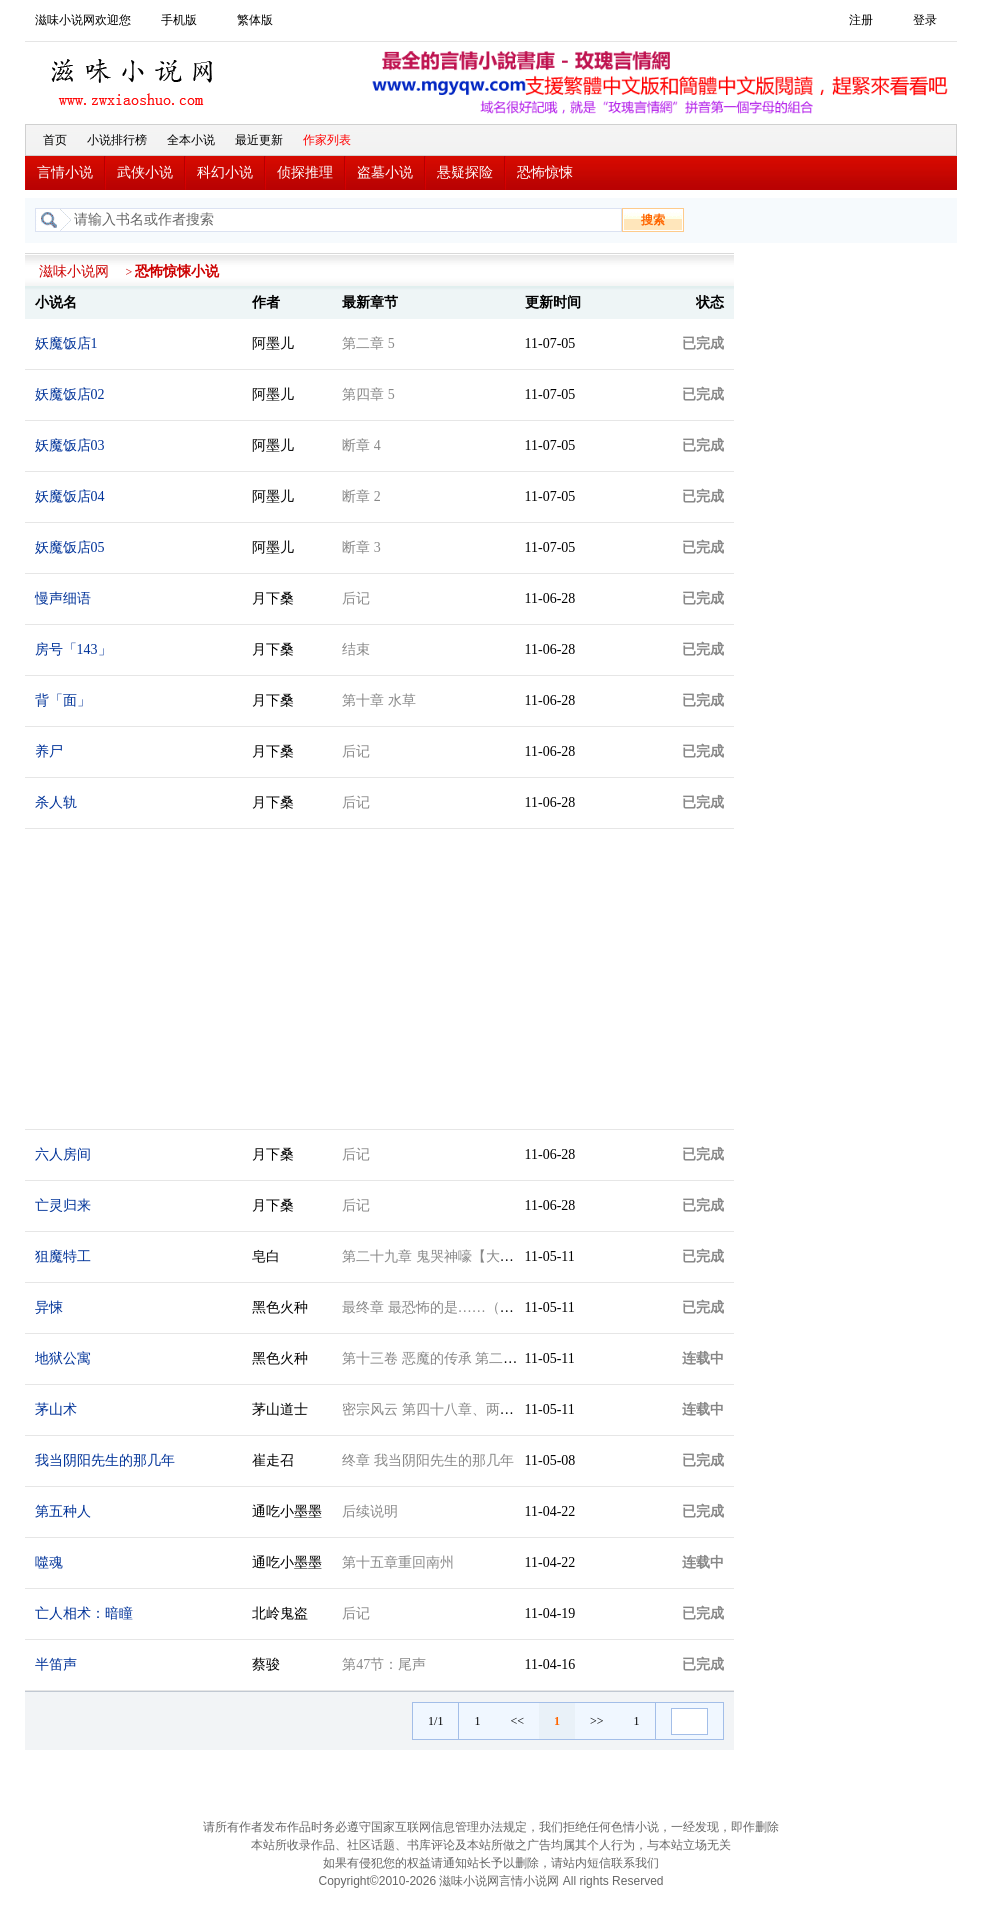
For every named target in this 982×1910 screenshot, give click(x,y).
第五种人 (63, 1511)
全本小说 (191, 140)
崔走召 (273, 1460)
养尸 (49, 751)
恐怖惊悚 (545, 172)
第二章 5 (368, 343)
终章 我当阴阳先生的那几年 (428, 1460)
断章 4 (361, 445)
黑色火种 (280, 1307)
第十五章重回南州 (398, 1562)
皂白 (266, 1256)
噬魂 (49, 1562)
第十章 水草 (379, 700)
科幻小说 (225, 172)
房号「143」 (73, 649)
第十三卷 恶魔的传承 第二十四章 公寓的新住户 (487, 1358)
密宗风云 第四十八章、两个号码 (442, 1409)
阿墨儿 (273, 343)
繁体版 (255, 20)
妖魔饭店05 (70, 547)
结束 (356, 649)
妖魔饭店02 (70, 394)
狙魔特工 (63, 1256)
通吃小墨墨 (287, 1511)
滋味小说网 (135, 77)
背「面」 (63, 700)
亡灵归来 (63, 1205)
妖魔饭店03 (70, 445)
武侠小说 (145, 172)
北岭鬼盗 (280, 1613)
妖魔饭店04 (70, 496)
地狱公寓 (63, 1358)
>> (597, 1721)
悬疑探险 (465, 172)
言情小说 (65, 172)
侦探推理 (305, 172)
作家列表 (327, 140)
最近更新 (259, 140)
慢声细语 (63, 598)
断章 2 (361, 496)
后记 (356, 598)
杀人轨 (56, 802)
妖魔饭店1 (66, 343)
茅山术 (56, 1409)
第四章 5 (368, 394)
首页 (55, 140)
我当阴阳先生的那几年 (105, 1460)
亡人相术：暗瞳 (84, 1613)
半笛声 (56, 1664)
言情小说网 (529, 1881)
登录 (925, 20)
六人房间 (63, 1154)
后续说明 (370, 1511)
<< (517, 1721)
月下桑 (273, 598)
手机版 (179, 20)
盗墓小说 (385, 172)
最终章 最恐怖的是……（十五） (442, 1307)
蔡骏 (266, 1664)
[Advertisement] (850, 553)
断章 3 (361, 547)
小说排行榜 (117, 140)
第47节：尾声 (384, 1664)
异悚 (49, 1307)
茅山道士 (280, 1409)
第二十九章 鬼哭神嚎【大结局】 (442, 1256)
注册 (861, 20)
